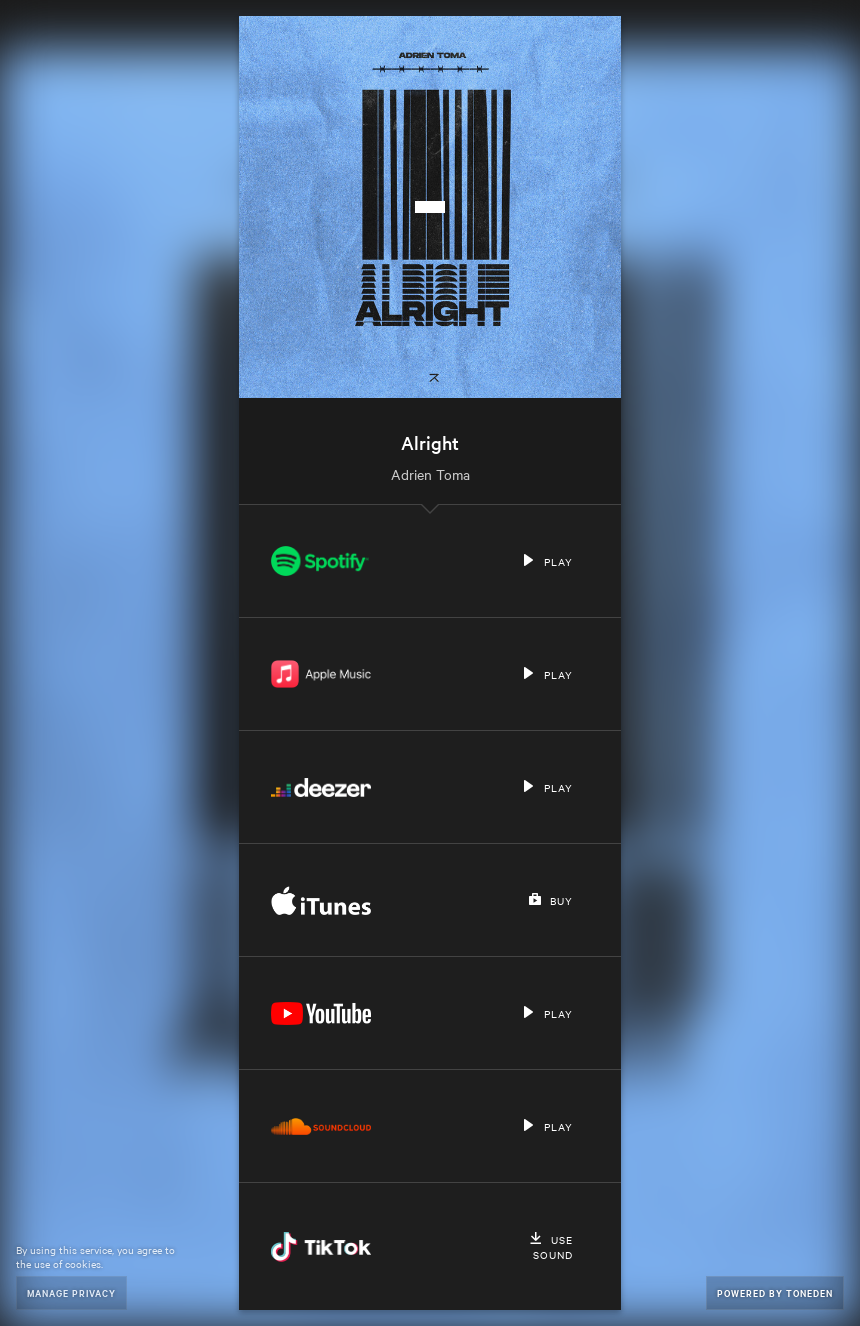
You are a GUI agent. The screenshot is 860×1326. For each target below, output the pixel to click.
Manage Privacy (71, 1292)
